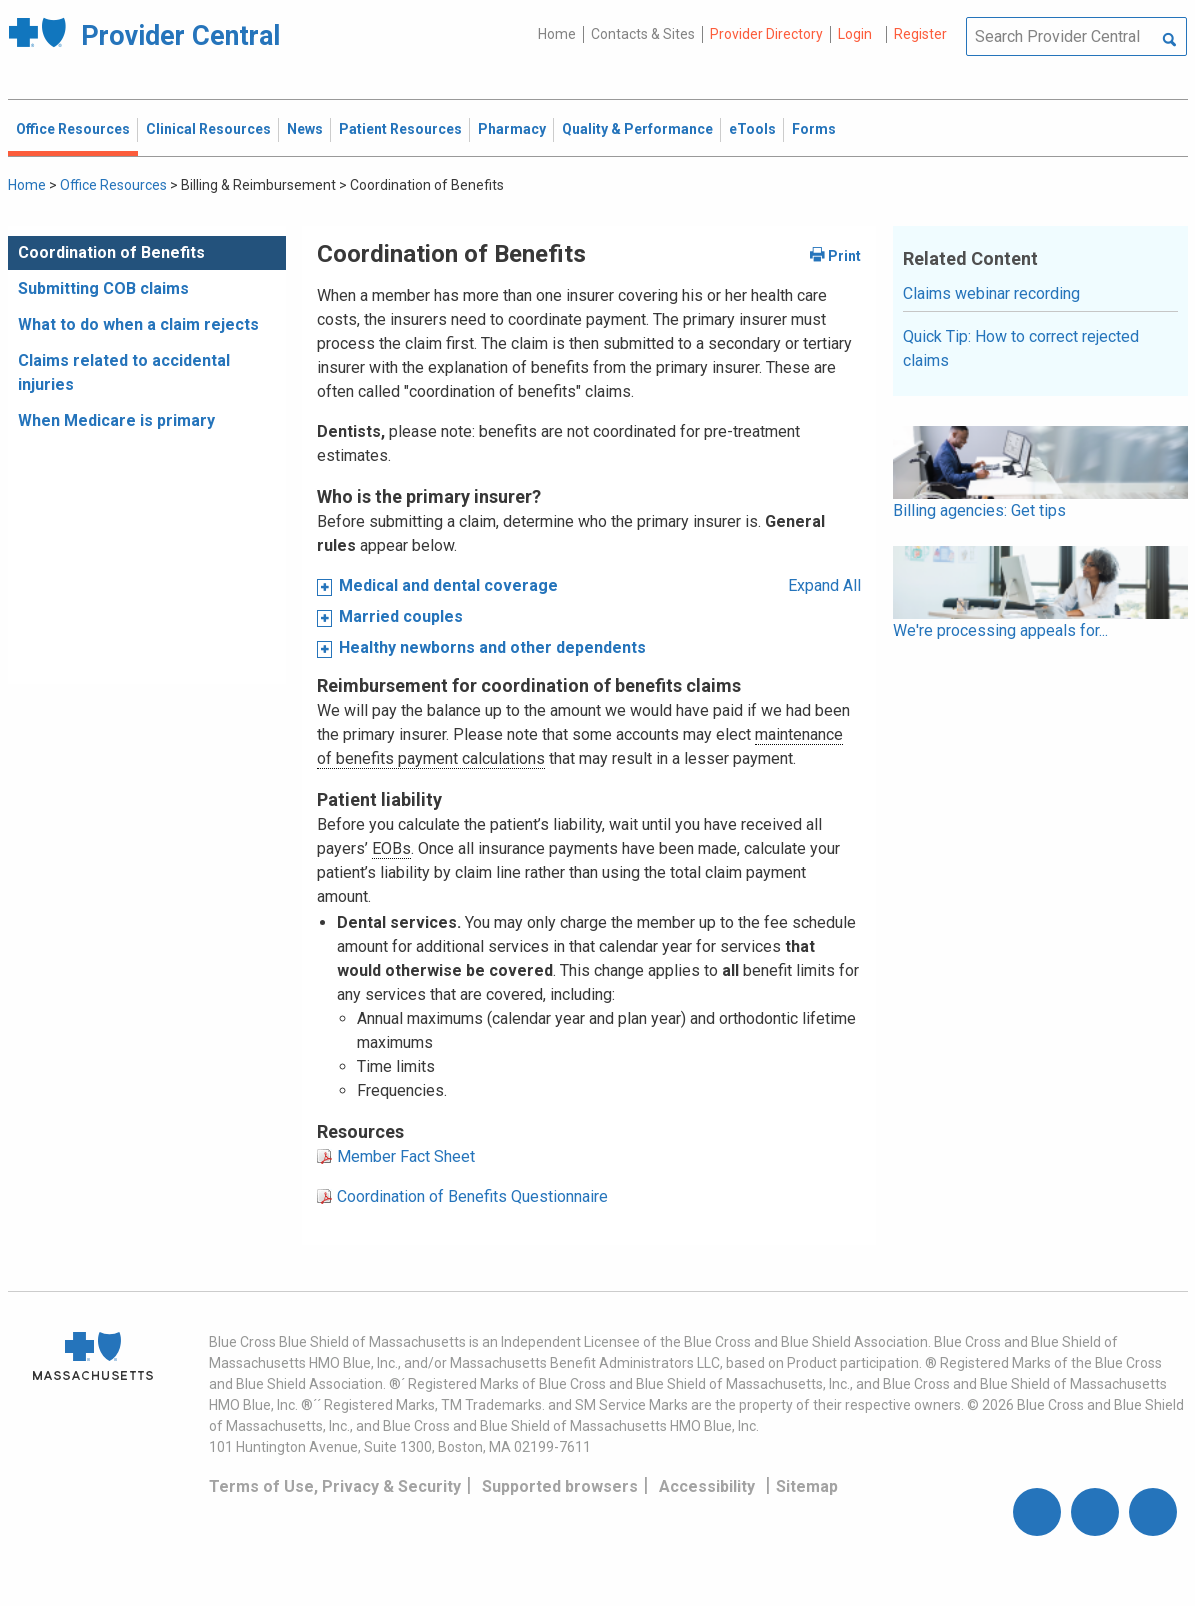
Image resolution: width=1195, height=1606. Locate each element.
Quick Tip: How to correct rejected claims (1021, 348)
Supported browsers (560, 1486)
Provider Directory (766, 34)
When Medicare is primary (116, 420)
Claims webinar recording (991, 293)
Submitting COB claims (103, 288)
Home (557, 34)
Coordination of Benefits (111, 252)
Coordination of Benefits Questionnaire (472, 1196)
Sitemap (807, 1486)
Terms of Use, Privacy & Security (335, 1486)
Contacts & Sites (643, 34)
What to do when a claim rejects (138, 324)
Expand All (824, 585)
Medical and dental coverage (448, 585)
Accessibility (707, 1486)
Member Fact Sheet (406, 1156)
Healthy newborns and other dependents (492, 647)
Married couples (401, 616)
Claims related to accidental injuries (124, 372)
